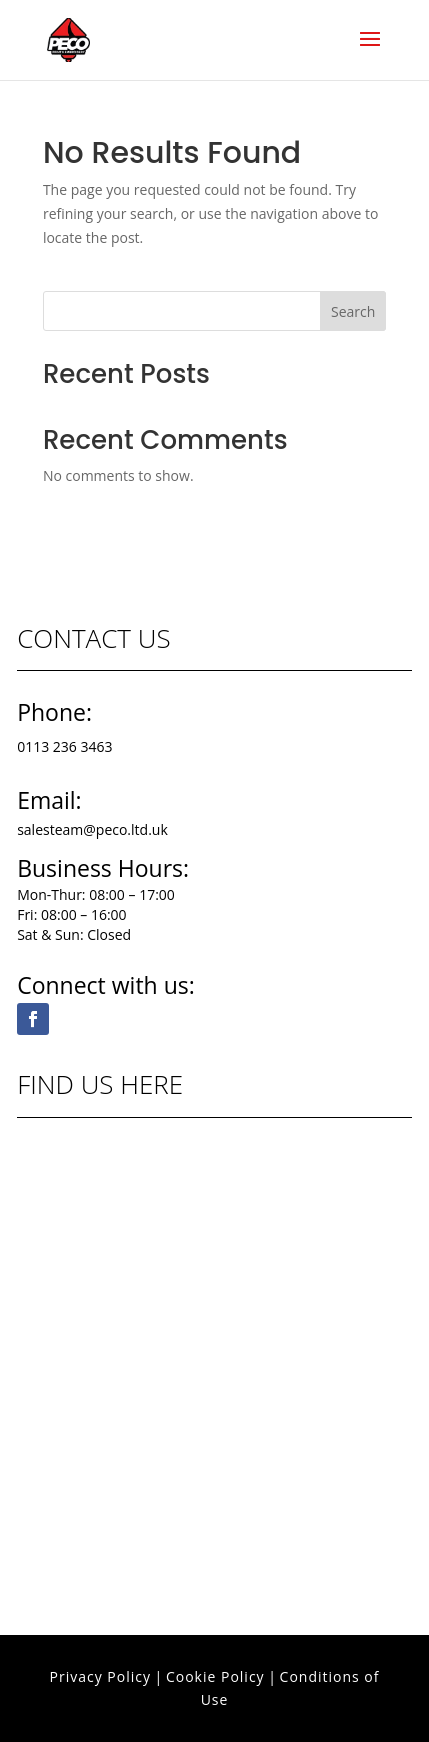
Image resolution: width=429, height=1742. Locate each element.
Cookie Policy (215, 1676)
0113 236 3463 (64, 746)
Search (353, 311)
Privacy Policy (100, 1676)
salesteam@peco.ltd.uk (92, 829)
